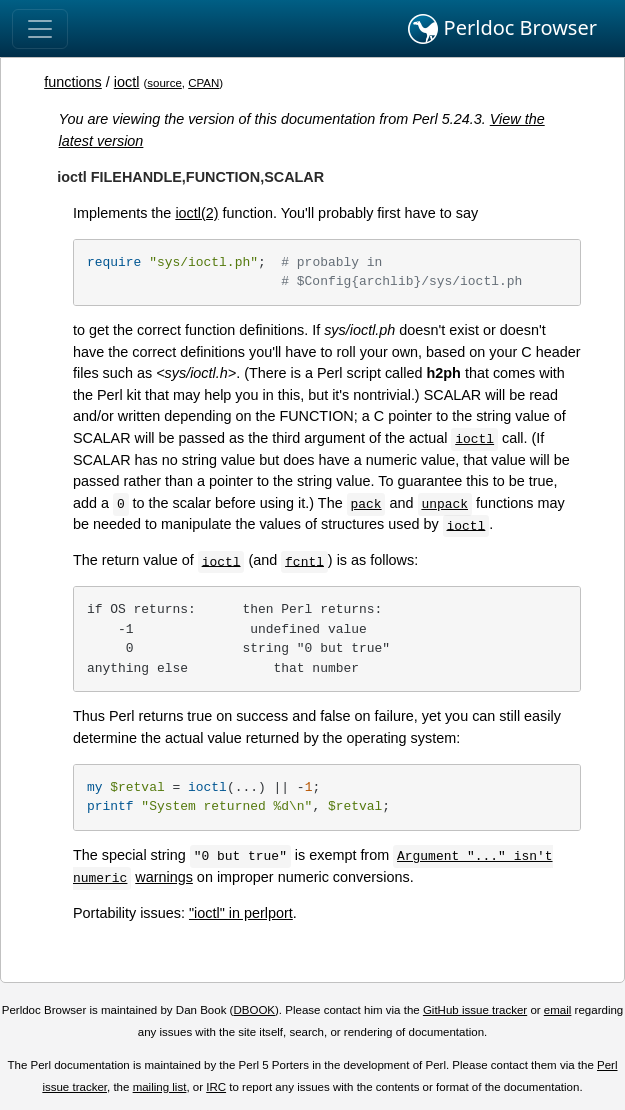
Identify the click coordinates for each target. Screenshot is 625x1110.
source (164, 83)
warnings (164, 877)
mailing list (160, 1087)
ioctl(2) (196, 213)
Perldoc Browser (502, 29)
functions (73, 82)
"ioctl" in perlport (241, 913)
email (558, 1010)
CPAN (203, 83)
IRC (216, 1087)
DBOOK (254, 1010)
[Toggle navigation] (40, 29)
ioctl (127, 82)
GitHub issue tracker (475, 1010)
